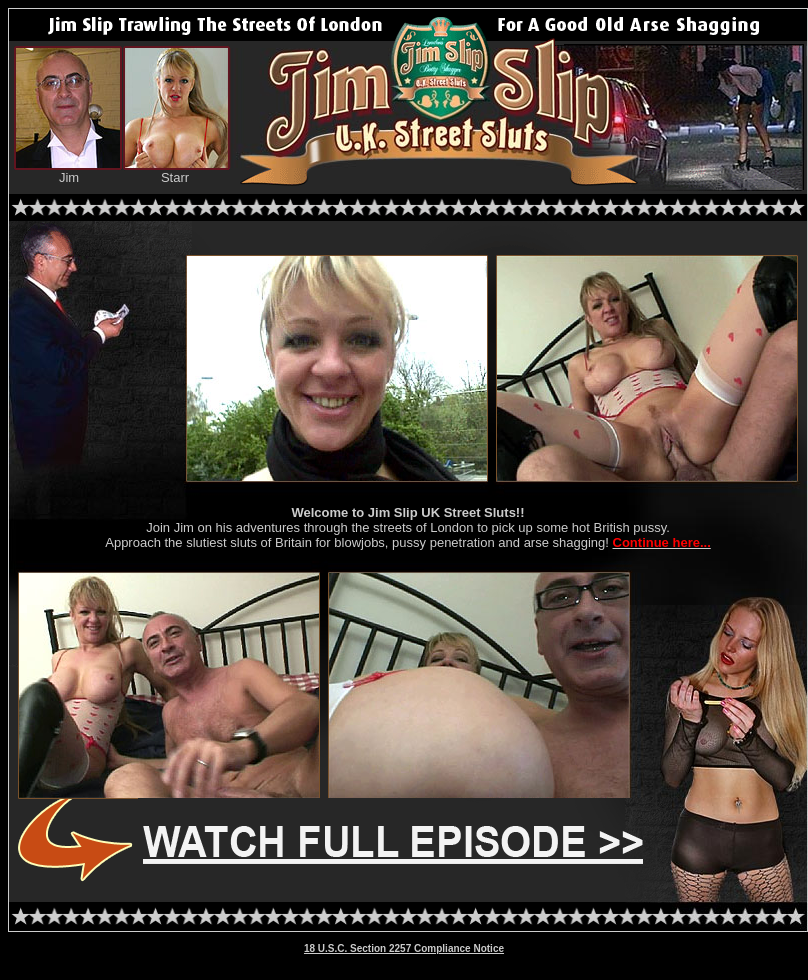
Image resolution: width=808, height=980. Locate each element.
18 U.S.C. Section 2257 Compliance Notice (404, 948)
